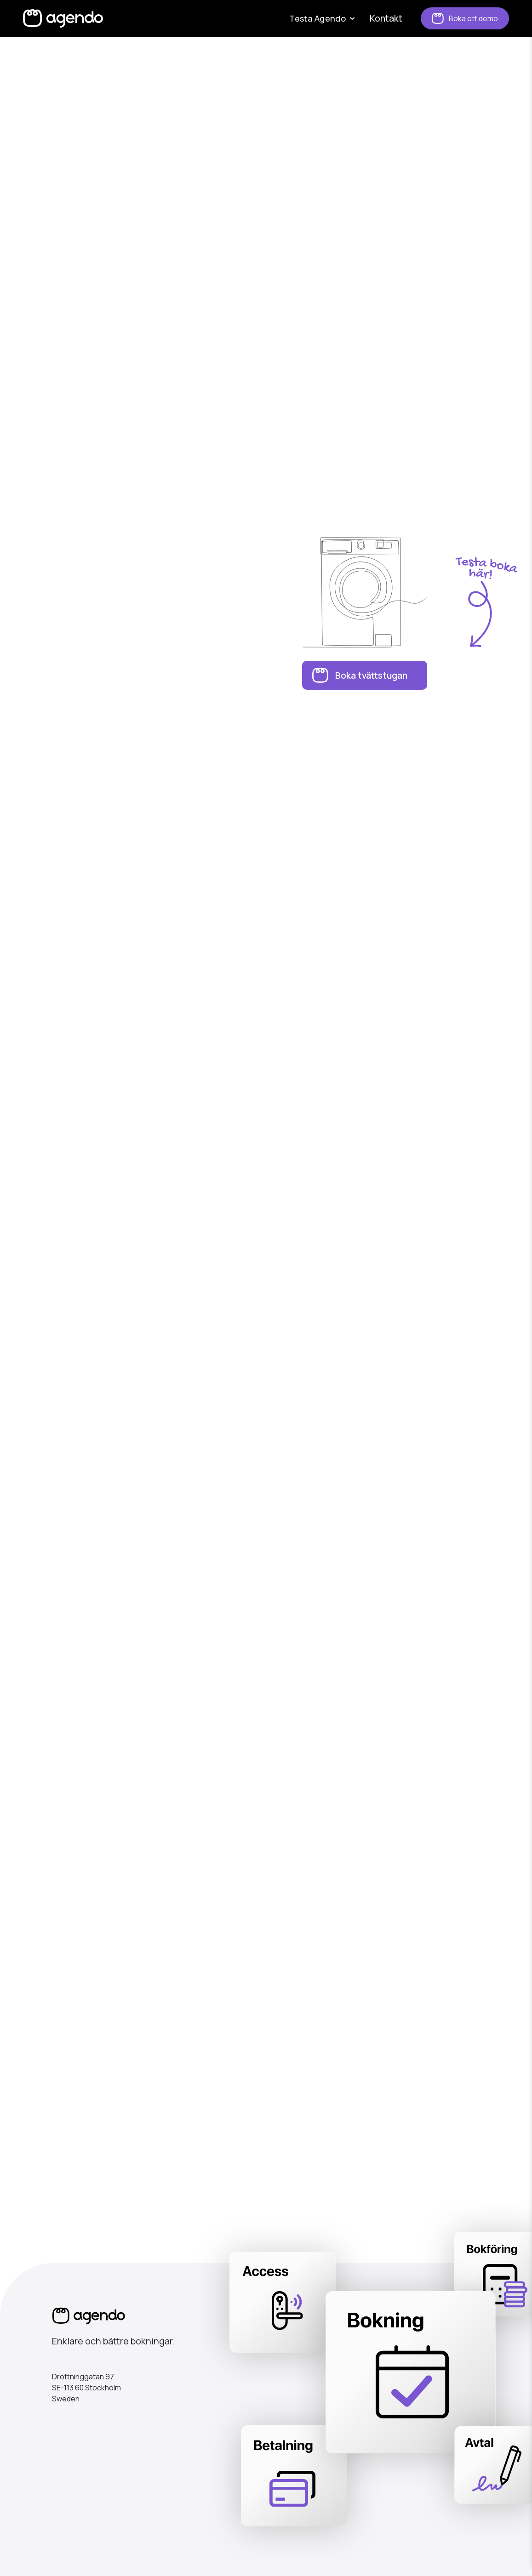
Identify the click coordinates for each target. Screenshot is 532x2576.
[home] (63, 18)
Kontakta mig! (266, 2125)
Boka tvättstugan (371, 675)
